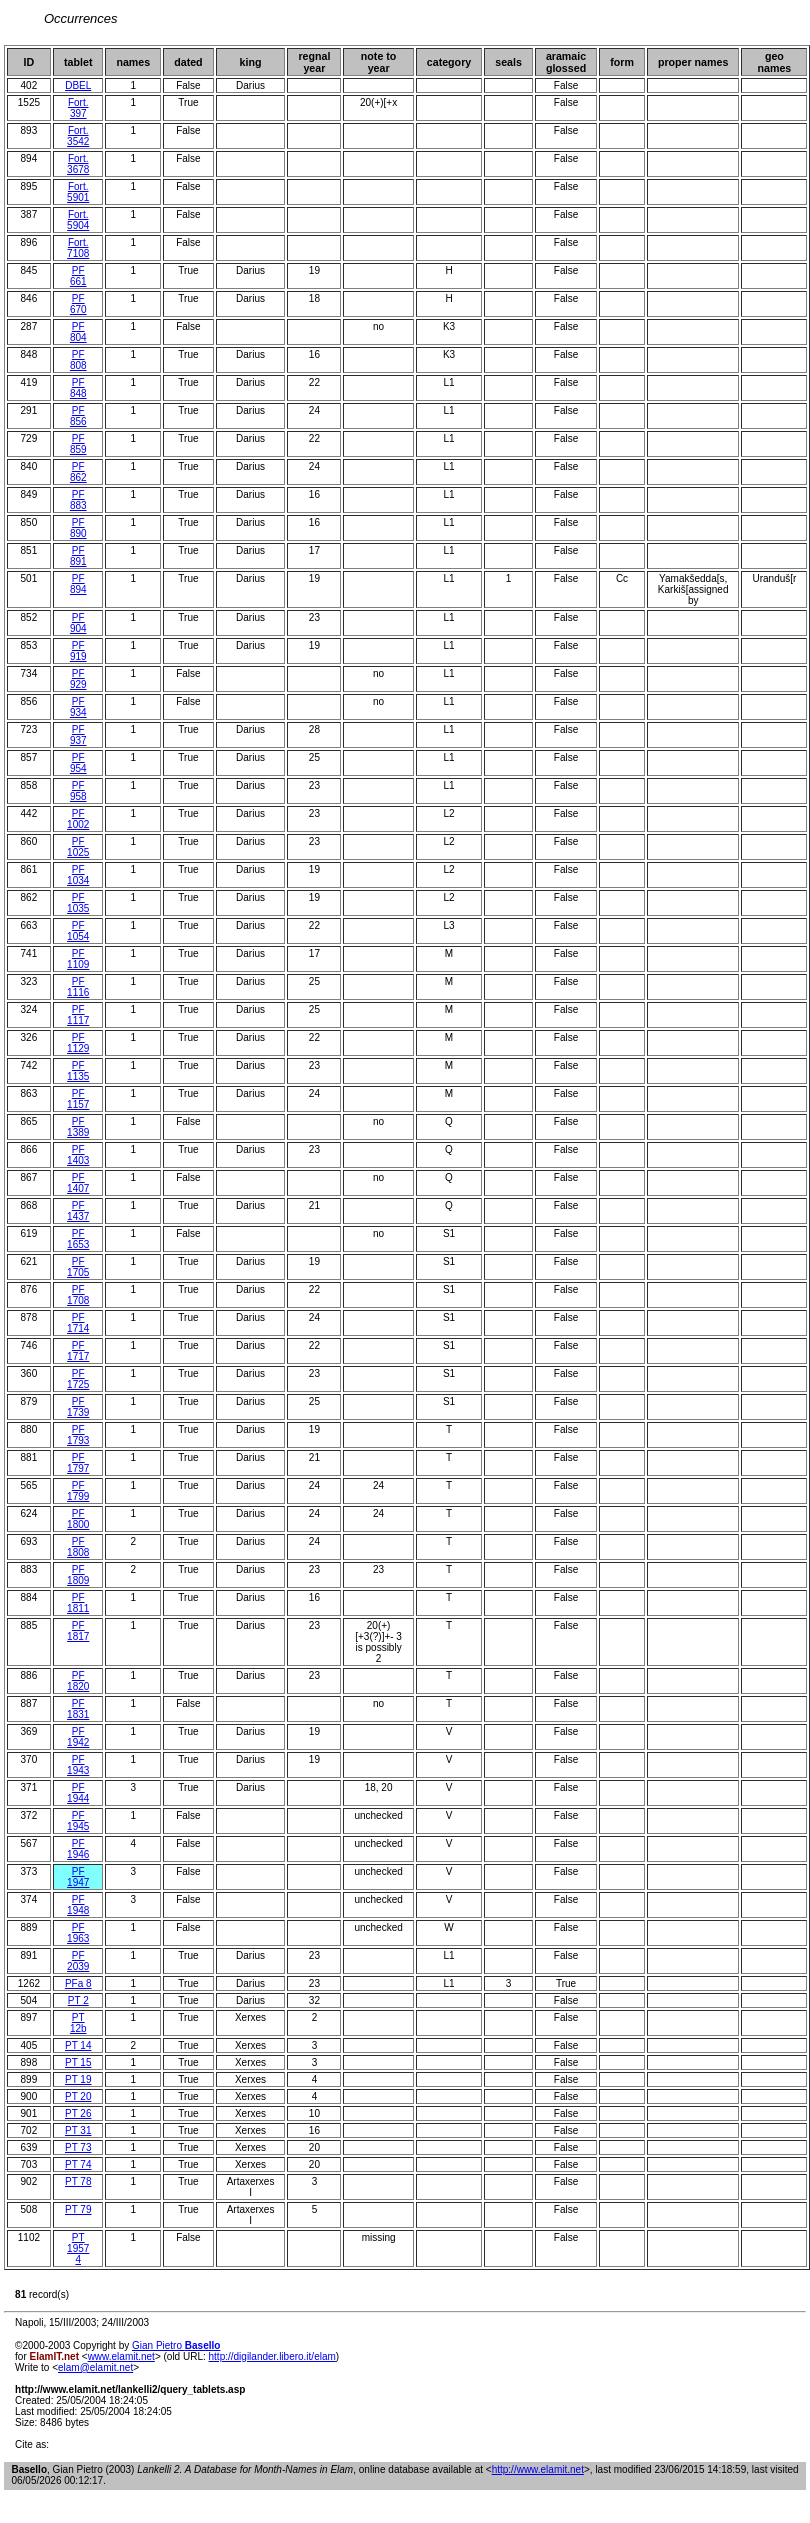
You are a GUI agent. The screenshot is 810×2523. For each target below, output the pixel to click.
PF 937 (78, 735)
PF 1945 (78, 1821)
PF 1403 (78, 1155)
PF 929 (78, 679)
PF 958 (78, 791)
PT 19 (78, 2079)
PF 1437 (78, 1211)
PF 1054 (78, 931)
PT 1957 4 (78, 2248)
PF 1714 (78, 1323)
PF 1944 (78, 1793)
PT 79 (78, 2209)
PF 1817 (78, 1631)
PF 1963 (78, 1933)
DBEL (78, 85)
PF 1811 (78, 1603)
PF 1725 (78, 1379)
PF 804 (78, 332)
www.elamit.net (121, 2356)
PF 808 (78, 360)
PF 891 (78, 556)
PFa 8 (78, 1983)
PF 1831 (78, 1709)
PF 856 (78, 416)
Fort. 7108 (78, 248)
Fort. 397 (78, 108)
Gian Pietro (176, 2345)
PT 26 (78, 2113)
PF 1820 (78, 1681)
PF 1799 (78, 1491)
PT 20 (78, 2096)
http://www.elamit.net (538, 2469)
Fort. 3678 (78, 164)
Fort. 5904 (78, 220)
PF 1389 (78, 1127)
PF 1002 (78, 819)
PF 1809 (78, 1575)
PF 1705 (78, 1267)
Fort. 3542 (78, 136)
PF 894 (78, 584)
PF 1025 (78, 847)
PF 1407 (78, 1183)
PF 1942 (78, 1737)
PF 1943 (78, 1765)
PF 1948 (78, 1905)
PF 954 (78, 763)
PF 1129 (78, 1043)
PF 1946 (78, 1849)
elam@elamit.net (95, 2367)
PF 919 (78, 651)
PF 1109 (78, 959)
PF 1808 (78, 1547)
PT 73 (78, 2147)
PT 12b (78, 2023)
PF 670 (78, 304)
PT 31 (78, 2130)
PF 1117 (78, 1015)
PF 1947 (78, 1877)
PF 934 (78, 707)
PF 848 (78, 388)
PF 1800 (78, 1519)
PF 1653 (78, 1239)
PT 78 (78, 2181)
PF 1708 (78, 1295)
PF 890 (78, 528)
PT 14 (78, 2045)
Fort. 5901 (78, 192)
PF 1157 (78, 1099)
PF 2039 (78, 1961)
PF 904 (78, 623)
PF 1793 (78, 1435)
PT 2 (78, 2000)
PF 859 (78, 444)
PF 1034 (78, 875)
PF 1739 (78, 1407)
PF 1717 (78, 1351)
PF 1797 (78, 1463)
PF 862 (78, 472)
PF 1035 (78, 903)
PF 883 (78, 500)
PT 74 (78, 2164)
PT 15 (78, 2062)
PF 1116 (78, 987)
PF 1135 (78, 1071)
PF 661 (78, 276)
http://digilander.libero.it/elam (272, 2356)
